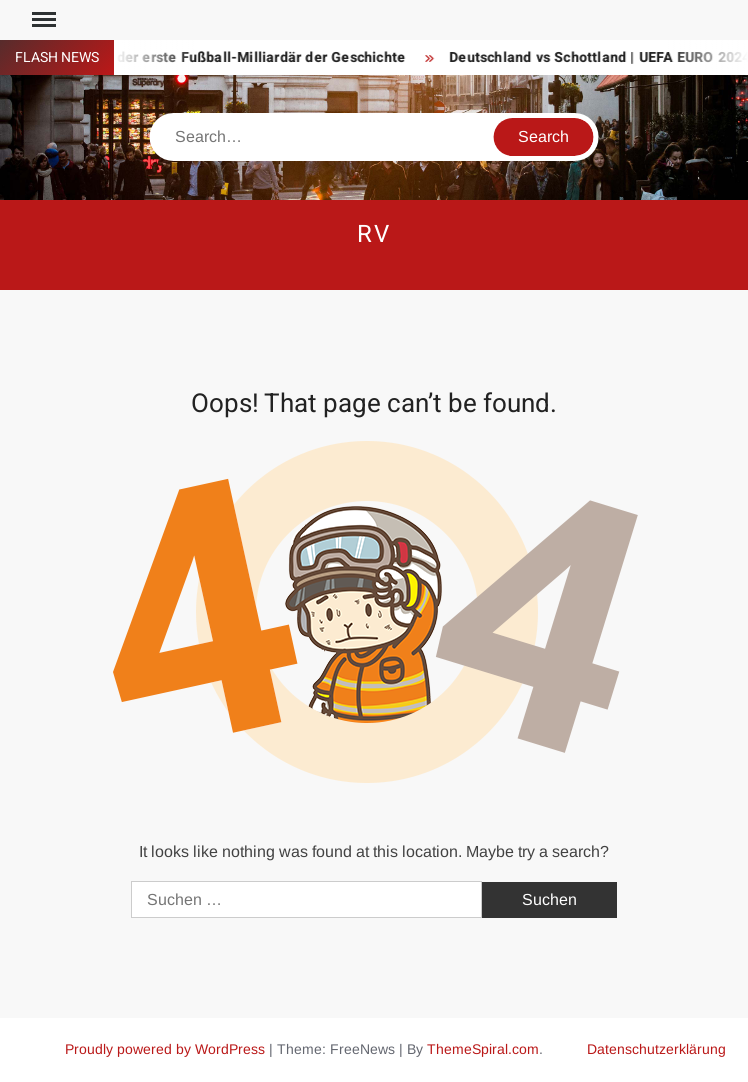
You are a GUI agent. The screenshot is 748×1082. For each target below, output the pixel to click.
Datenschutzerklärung (656, 1049)
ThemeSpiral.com (483, 1049)
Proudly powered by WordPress (165, 1049)
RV (374, 234)
